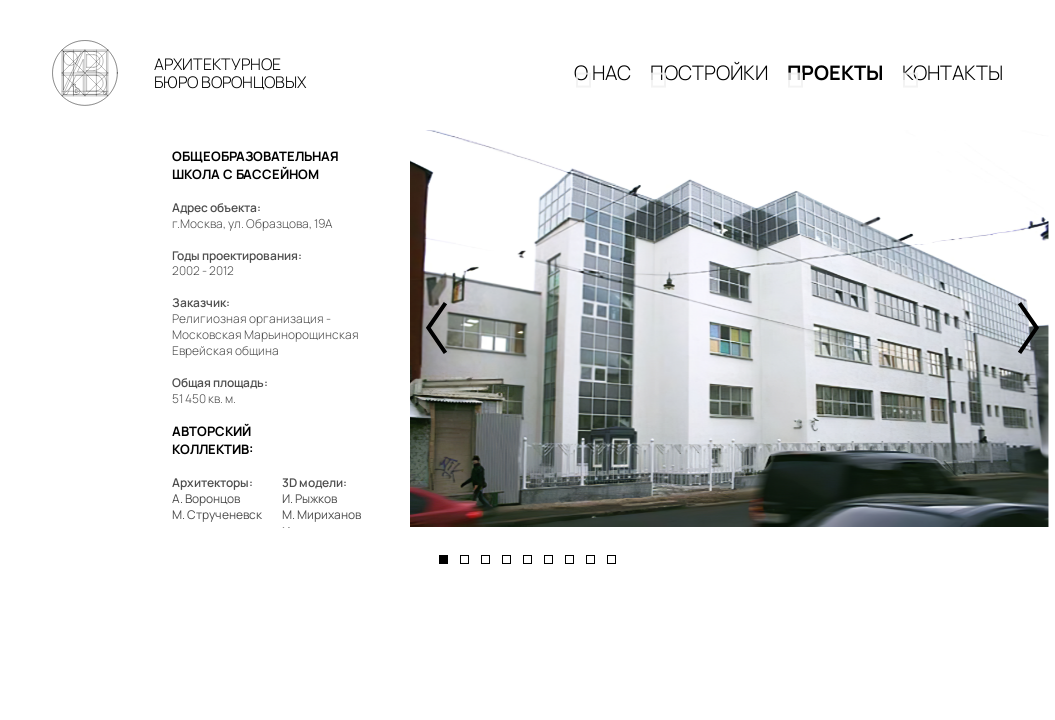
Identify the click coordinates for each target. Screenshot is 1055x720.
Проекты (835, 81)
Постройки (709, 81)
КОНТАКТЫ (952, 81)
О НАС (602, 81)
